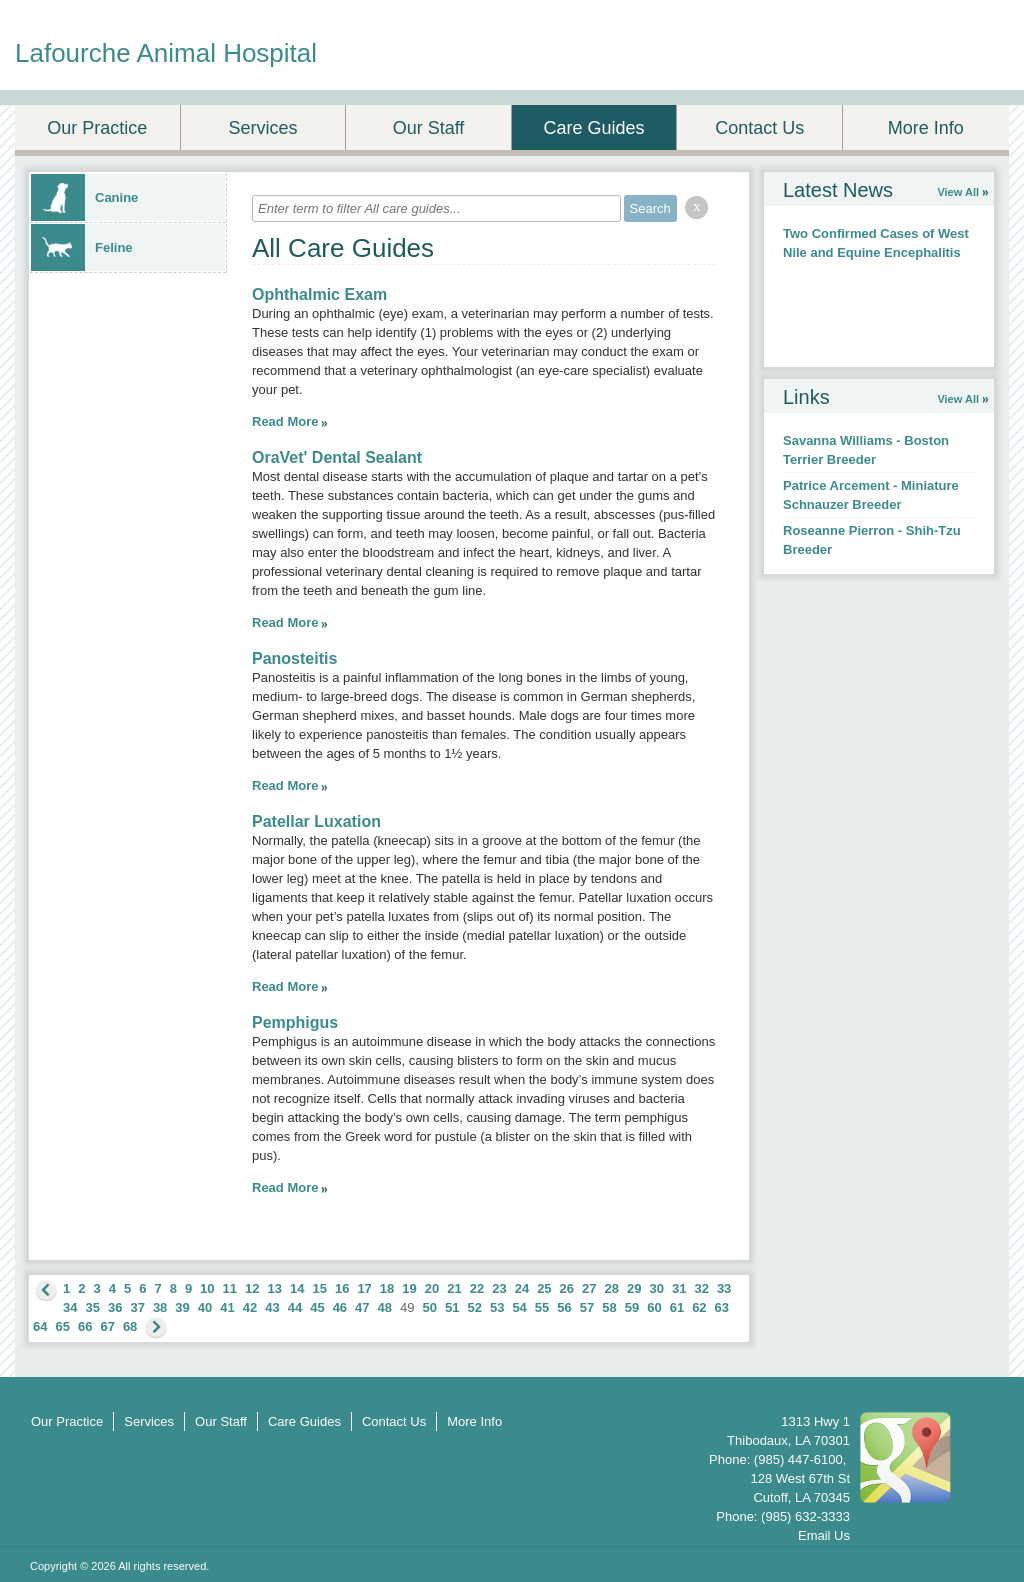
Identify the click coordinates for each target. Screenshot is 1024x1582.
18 (387, 1288)
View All (958, 192)
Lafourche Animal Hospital (166, 53)
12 (252, 1288)
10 (207, 1288)
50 (430, 1307)
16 (342, 1288)
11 (230, 1288)
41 (227, 1307)
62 (699, 1307)
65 (62, 1326)
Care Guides (594, 128)
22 (477, 1288)
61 (677, 1307)
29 (634, 1288)
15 (319, 1288)
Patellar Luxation (316, 821)
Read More (285, 421)
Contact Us (759, 128)
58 (609, 1307)
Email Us (824, 1535)
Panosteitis (294, 658)
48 (385, 1307)
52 (474, 1307)
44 (295, 1307)
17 (364, 1288)
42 (250, 1307)
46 (340, 1307)
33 (724, 1288)
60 (654, 1307)
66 (85, 1326)
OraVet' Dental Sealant (337, 457)
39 (182, 1307)
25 (544, 1288)
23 (499, 1288)
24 (522, 1288)
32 (701, 1288)
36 (115, 1307)
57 (587, 1307)
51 (452, 1307)
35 (92, 1307)
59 (632, 1307)
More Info (926, 128)
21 (454, 1288)
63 (722, 1307)
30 (656, 1288)
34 (70, 1307)
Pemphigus (295, 1022)
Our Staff (429, 128)
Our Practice (97, 128)
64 (40, 1326)
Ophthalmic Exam (319, 294)
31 (679, 1288)
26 (567, 1288)
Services (262, 128)
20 (432, 1288)
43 (272, 1307)
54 (519, 1307)
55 (542, 1307)
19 (409, 1288)
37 (137, 1307)
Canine (84, 197)
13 (275, 1288)
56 (564, 1307)
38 (160, 1307)
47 (362, 1307)
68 (130, 1326)
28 (612, 1288)
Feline (82, 247)
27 (589, 1288)
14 (297, 1288)
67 (107, 1326)
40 (205, 1307)
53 (497, 1307)
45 (317, 1307)
